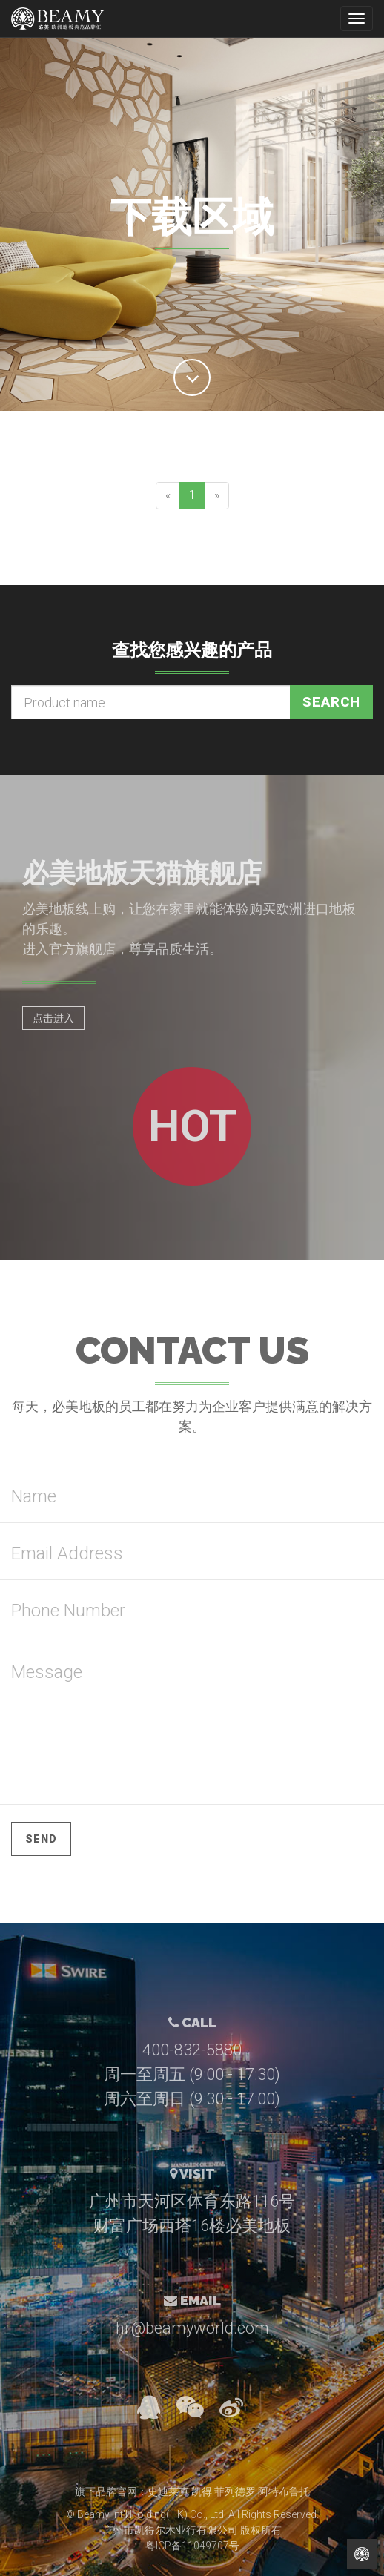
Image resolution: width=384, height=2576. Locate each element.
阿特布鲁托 (284, 2491)
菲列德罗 (235, 2491)
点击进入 (53, 1018)
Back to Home (362, 2554)
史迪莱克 (168, 2491)
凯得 (201, 2491)
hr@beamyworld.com (192, 2328)
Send (41, 1839)
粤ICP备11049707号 (192, 2546)
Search (331, 702)
